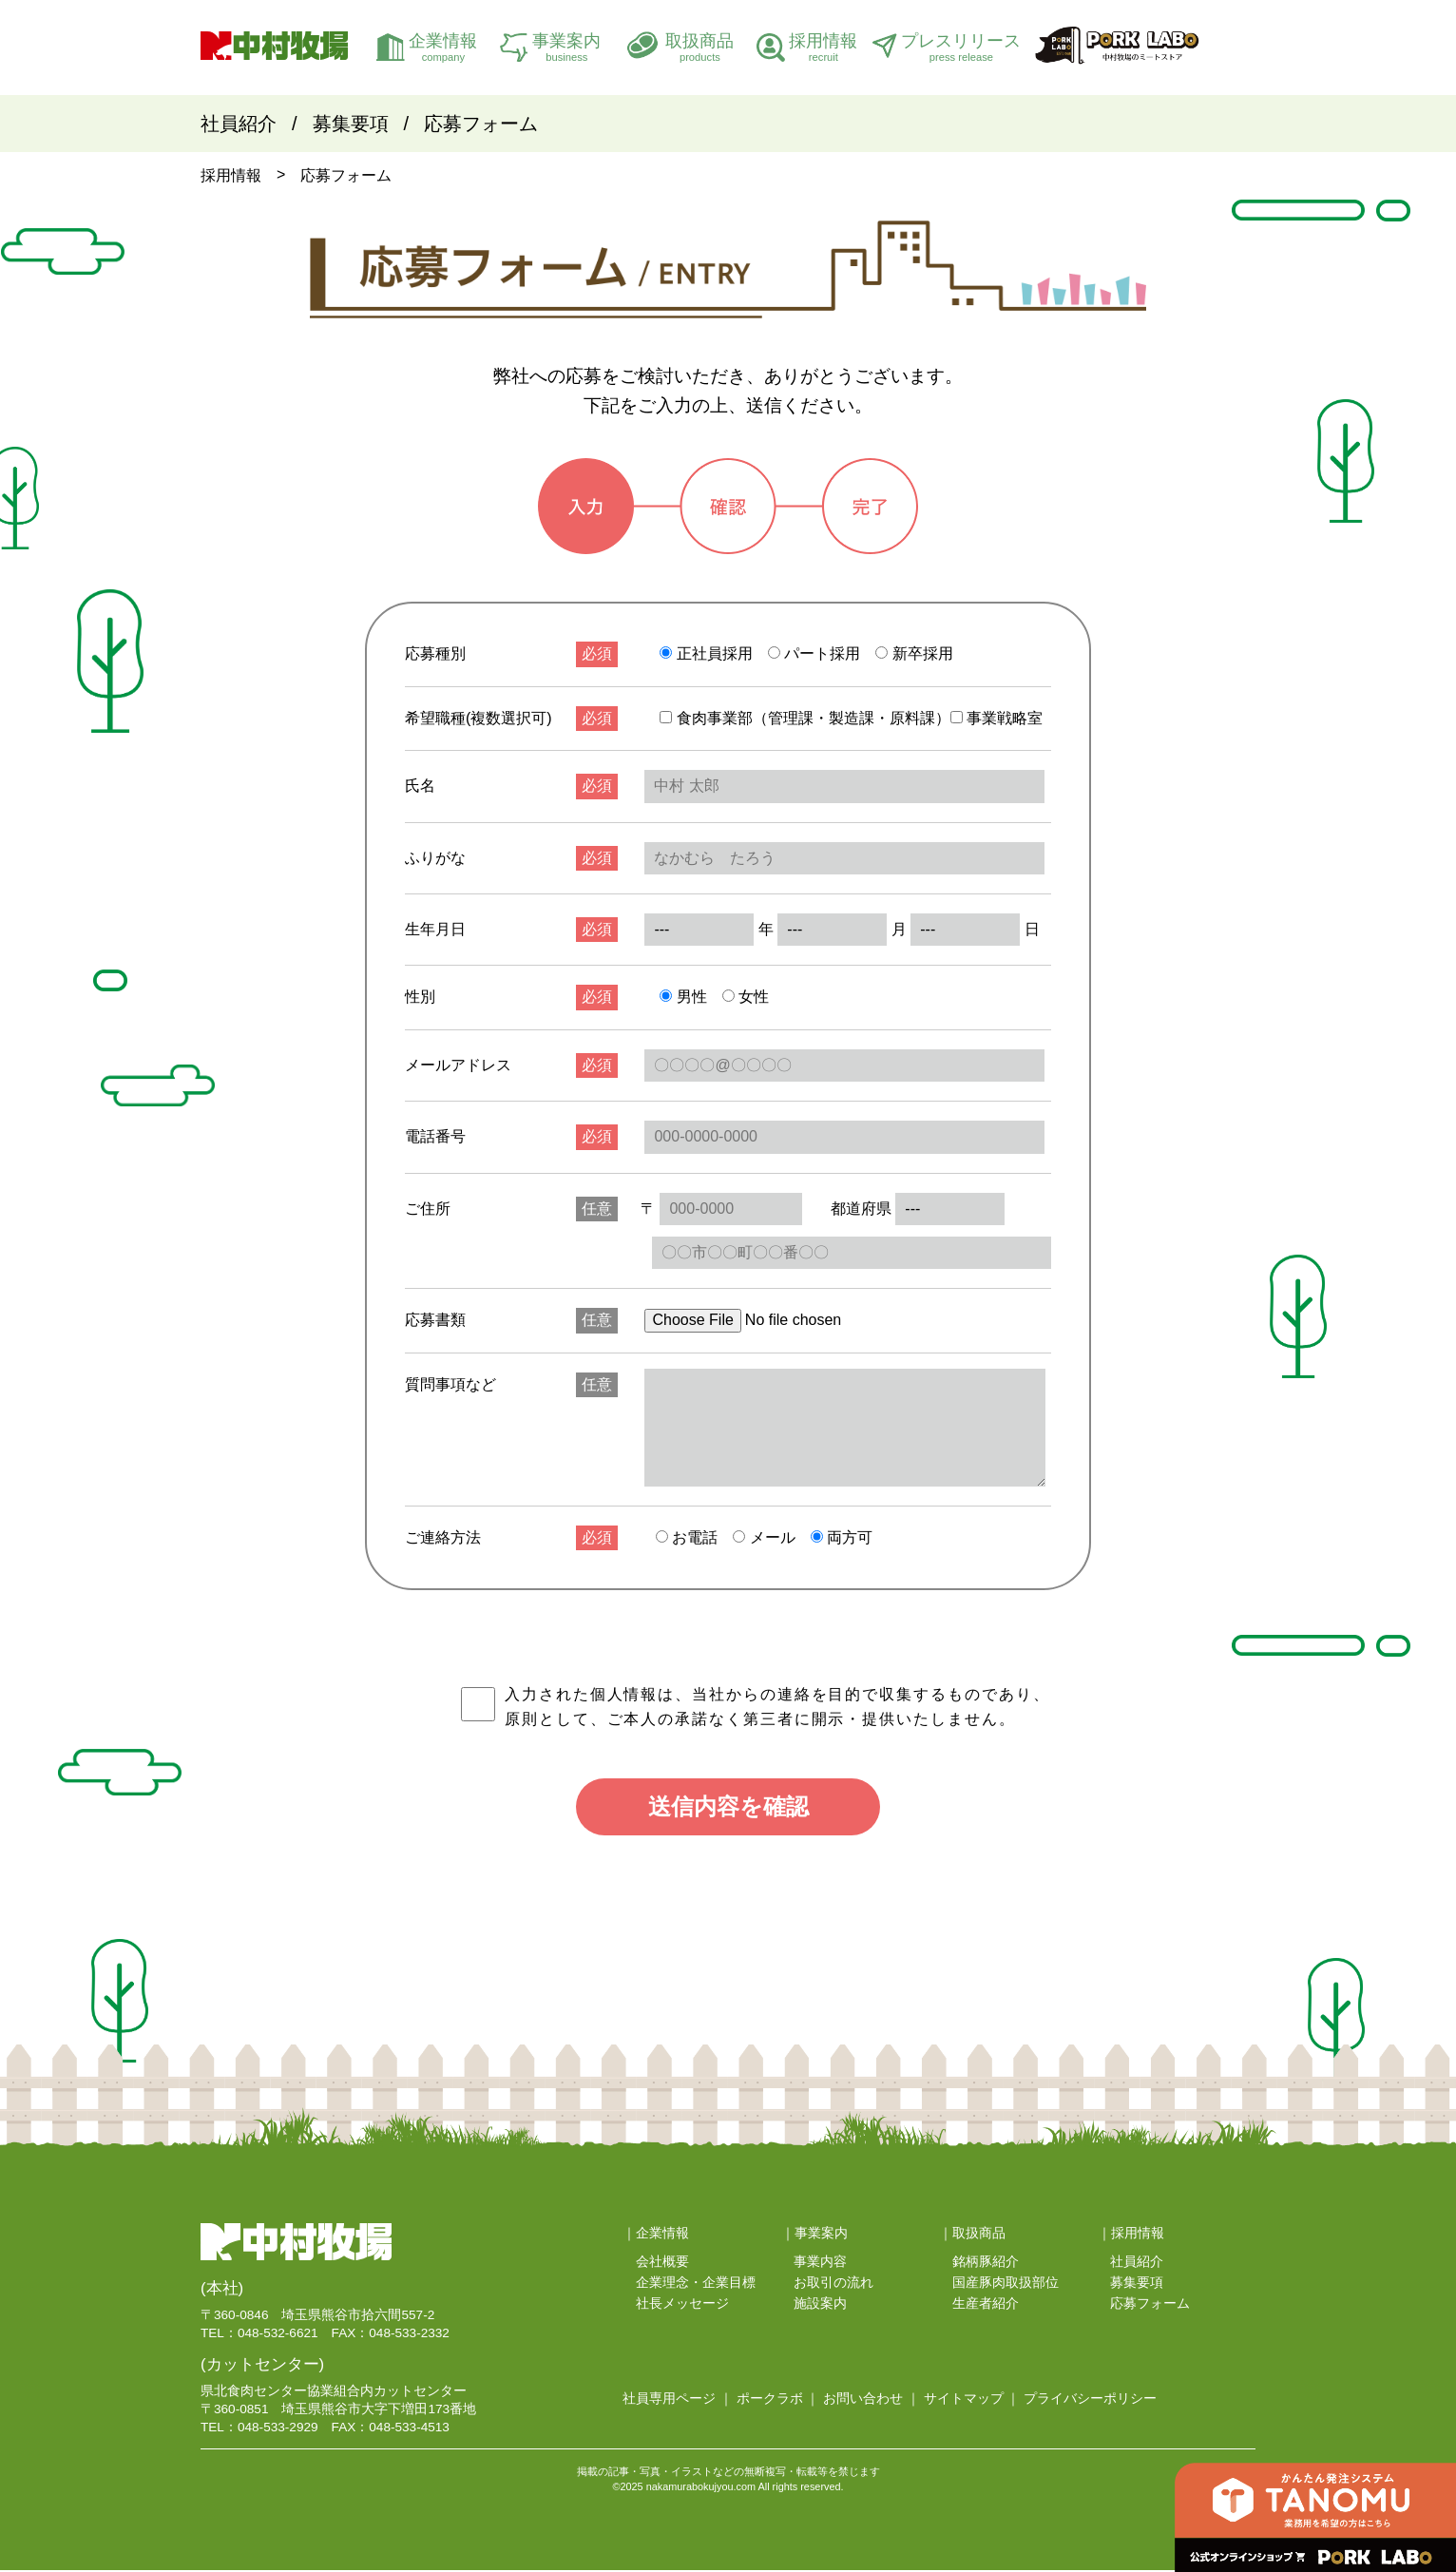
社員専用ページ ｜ (678, 2401)
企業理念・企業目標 (696, 2284)
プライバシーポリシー (1090, 2401)
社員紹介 (239, 123)
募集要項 (351, 123)
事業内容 (820, 2264)
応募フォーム (481, 123)
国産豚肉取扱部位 (1005, 2284)
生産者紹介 (985, 2305)
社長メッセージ (682, 2305)
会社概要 (662, 2264)
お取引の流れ (833, 2284)
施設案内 (820, 2305)
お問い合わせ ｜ (871, 2401)
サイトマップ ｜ (972, 2401)
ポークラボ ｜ (778, 2401)
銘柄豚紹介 (985, 2264)
